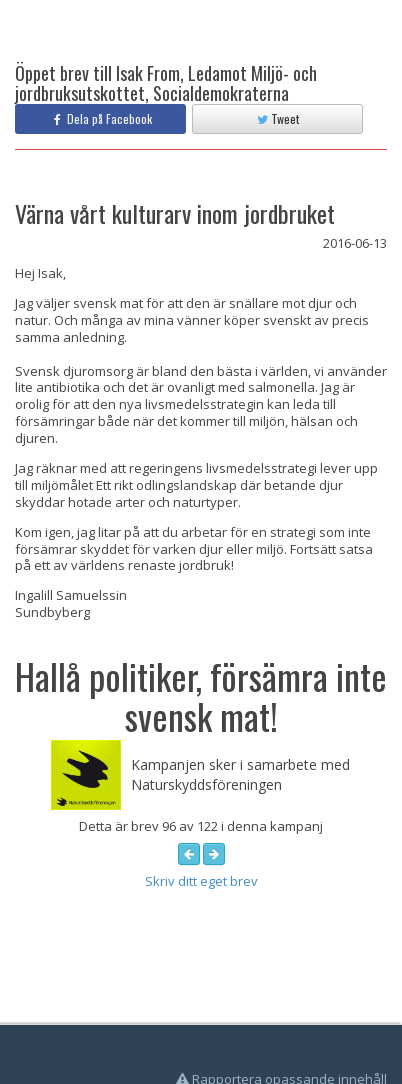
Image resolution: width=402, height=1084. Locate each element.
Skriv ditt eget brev (201, 881)
